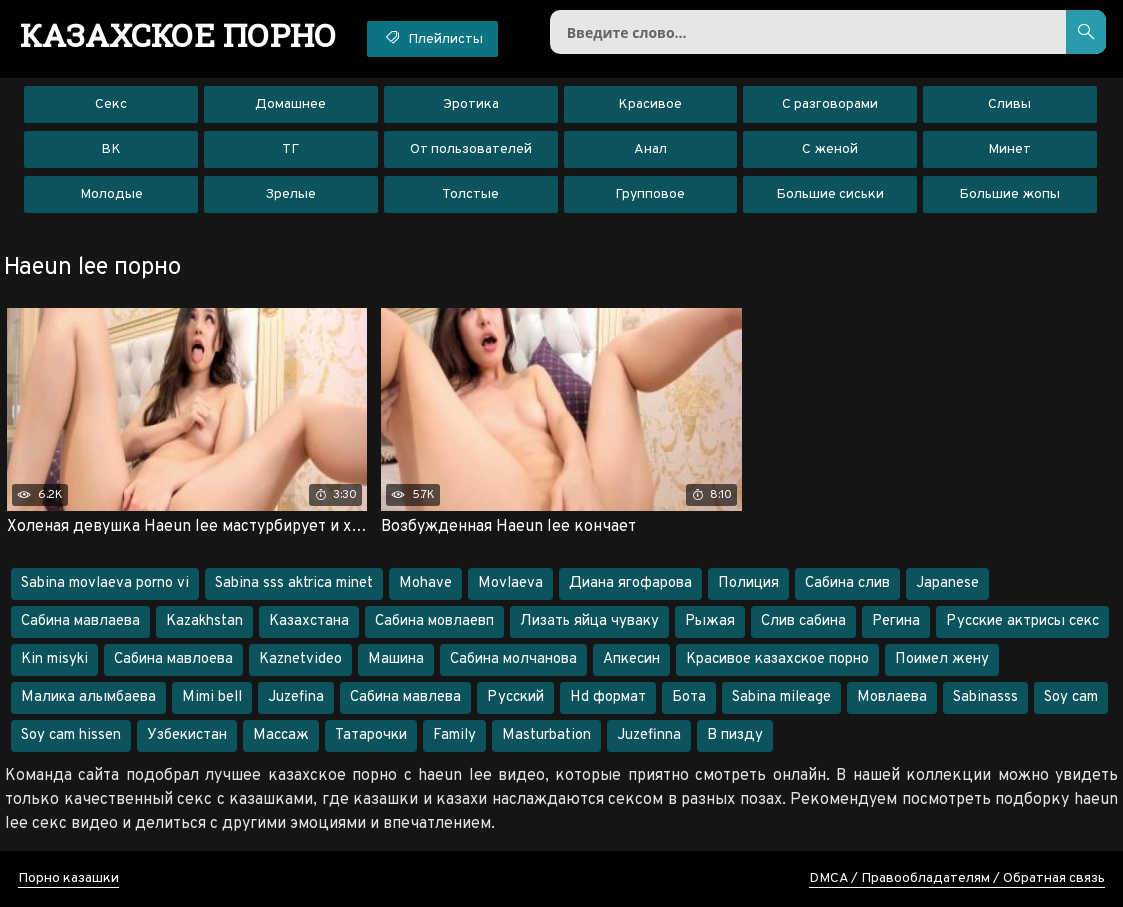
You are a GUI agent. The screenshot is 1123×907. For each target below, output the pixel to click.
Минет (1009, 149)
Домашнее (290, 104)
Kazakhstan (204, 621)
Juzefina (296, 697)
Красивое (650, 104)
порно (178, 35)
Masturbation (546, 735)
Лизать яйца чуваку (589, 621)
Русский (515, 697)
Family (454, 735)
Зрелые (290, 194)
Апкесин (631, 659)
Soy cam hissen (71, 735)
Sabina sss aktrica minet (294, 583)
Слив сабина (803, 621)
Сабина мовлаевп (434, 621)
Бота (689, 697)
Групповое (650, 194)
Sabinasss (985, 697)
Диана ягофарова (630, 583)
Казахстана (309, 621)
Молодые (111, 194)
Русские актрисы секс (1022, 621)
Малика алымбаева (88, 697)
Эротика (471, 104)
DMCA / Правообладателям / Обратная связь (957, 878)
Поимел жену (942, 659)
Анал (650, 149)
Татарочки (371, 735)
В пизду (735, 735)
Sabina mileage (781, 697)
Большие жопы (1009, 194)
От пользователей (471, 149)
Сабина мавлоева (173, 659)
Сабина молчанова (513, 659)
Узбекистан (187, 735)
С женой (830, 149)
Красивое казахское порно (777, 659)
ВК (111, 149)
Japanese (947, 583)
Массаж (281, 735)
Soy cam (1071, 697)
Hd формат (608, 697)
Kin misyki (54, 659)
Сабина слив (847, 583)
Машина (396, 659)
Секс (111, 104)
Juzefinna (649, 735)
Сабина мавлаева (80, 621)
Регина (896, 621)
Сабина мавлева (405, 697)
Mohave (425, 583)
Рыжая (710, 621)
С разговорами (830, 104)
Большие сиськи (830, 194)
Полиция (748, 583)
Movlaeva (510, 583)
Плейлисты (432, 38)
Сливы (1009, 104)
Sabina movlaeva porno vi (105, 583)
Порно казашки (68, 878)
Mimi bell (212, 697)
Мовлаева (892, 697)
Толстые (470, 194)
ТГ (290, 149)
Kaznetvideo (300, 659)
